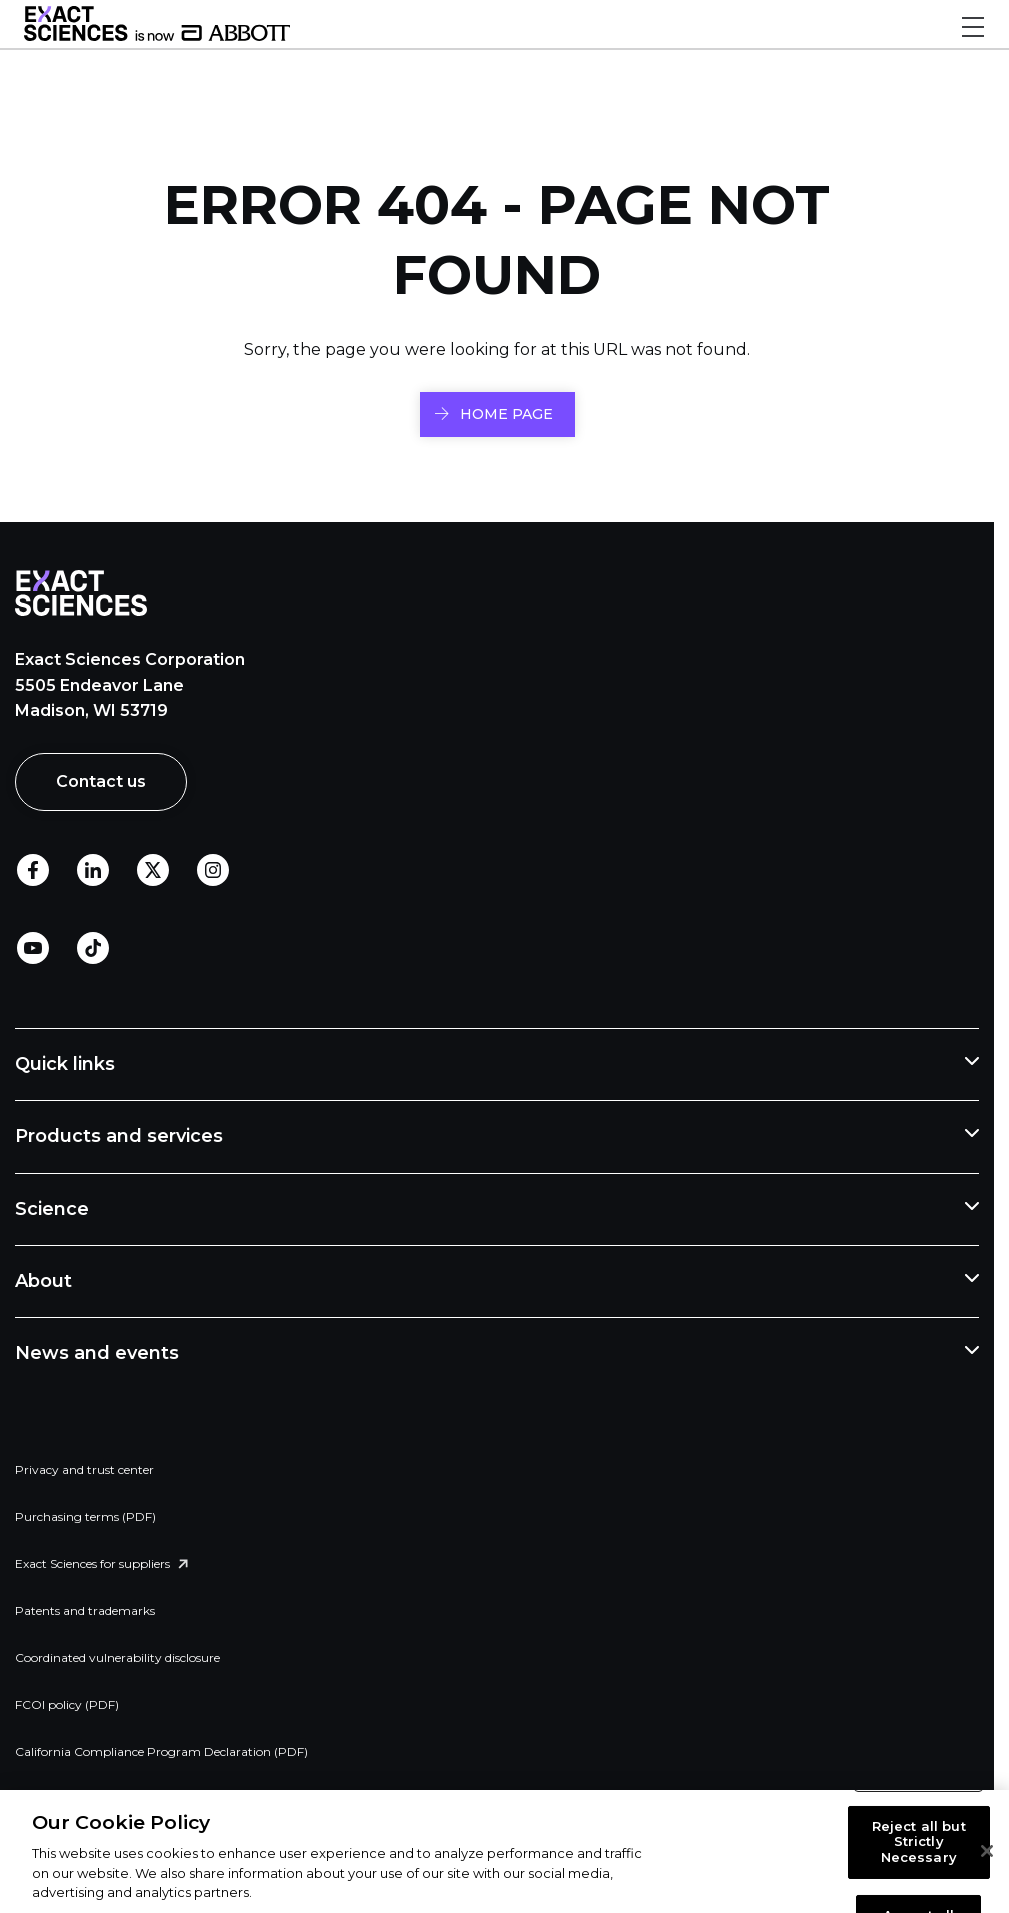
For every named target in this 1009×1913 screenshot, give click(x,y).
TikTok (93, 949)
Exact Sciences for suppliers (92, 1563)
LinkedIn (93, 871)
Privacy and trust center (84, 1469)
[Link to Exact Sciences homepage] (157, 36)
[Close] (987, 1851)
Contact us (101, 781)
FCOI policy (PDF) (67, 1704)
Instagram (213, 871)
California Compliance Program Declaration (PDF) (161, 1751)
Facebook (33, 871)
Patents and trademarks (85, 1610)
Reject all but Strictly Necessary (919, 1841)
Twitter (153, 871)
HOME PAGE (506, 414)
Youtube (33, 949)
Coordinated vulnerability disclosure (117, 1657)
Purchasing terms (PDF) (85, 1516)
